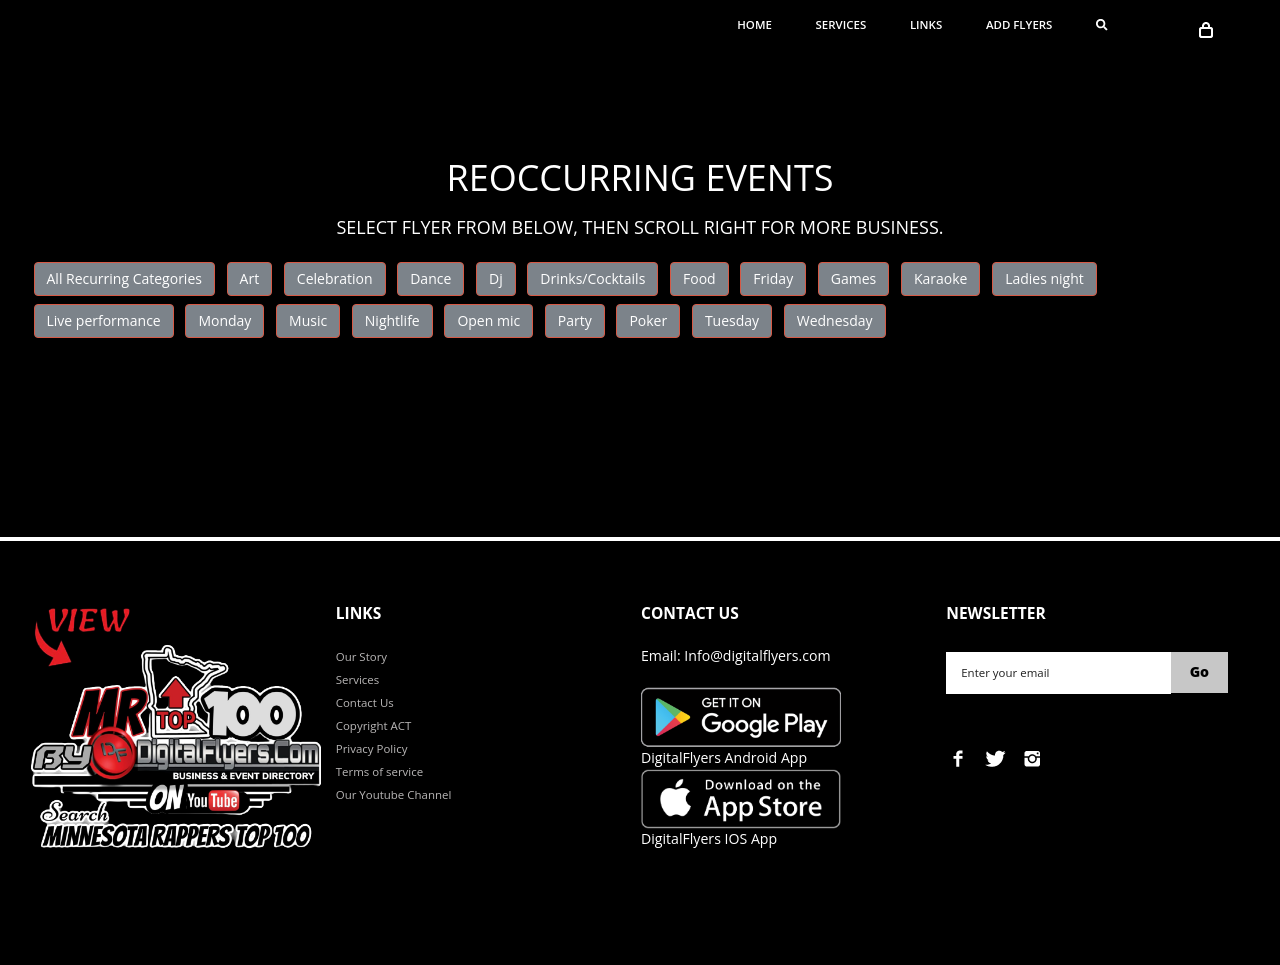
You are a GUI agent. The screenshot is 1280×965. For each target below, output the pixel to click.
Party (575, 320)
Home (754, 24)
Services (841, 24)
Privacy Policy (372, 748)
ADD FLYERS (1019, 24)
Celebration (335, 278)
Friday (773, 278)
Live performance (104, 320)
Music (308, 320)
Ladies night (1044, 278)
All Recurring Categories (124, 278)
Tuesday (732, 320)
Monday (224, 320)
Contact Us (365, 702)
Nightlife (392, 320)
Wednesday (835, 320)
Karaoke (941, 278)
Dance (430, 278)
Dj (496, 278)
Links (926, 24)
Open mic (488, 320)
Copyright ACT (374, 725)
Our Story (361, 656)
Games (853, 278)
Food (699, 278)
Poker (648, 320)
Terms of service (379, 771)
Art (250, 278)
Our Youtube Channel (394, 794)
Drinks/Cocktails (592, 278)
